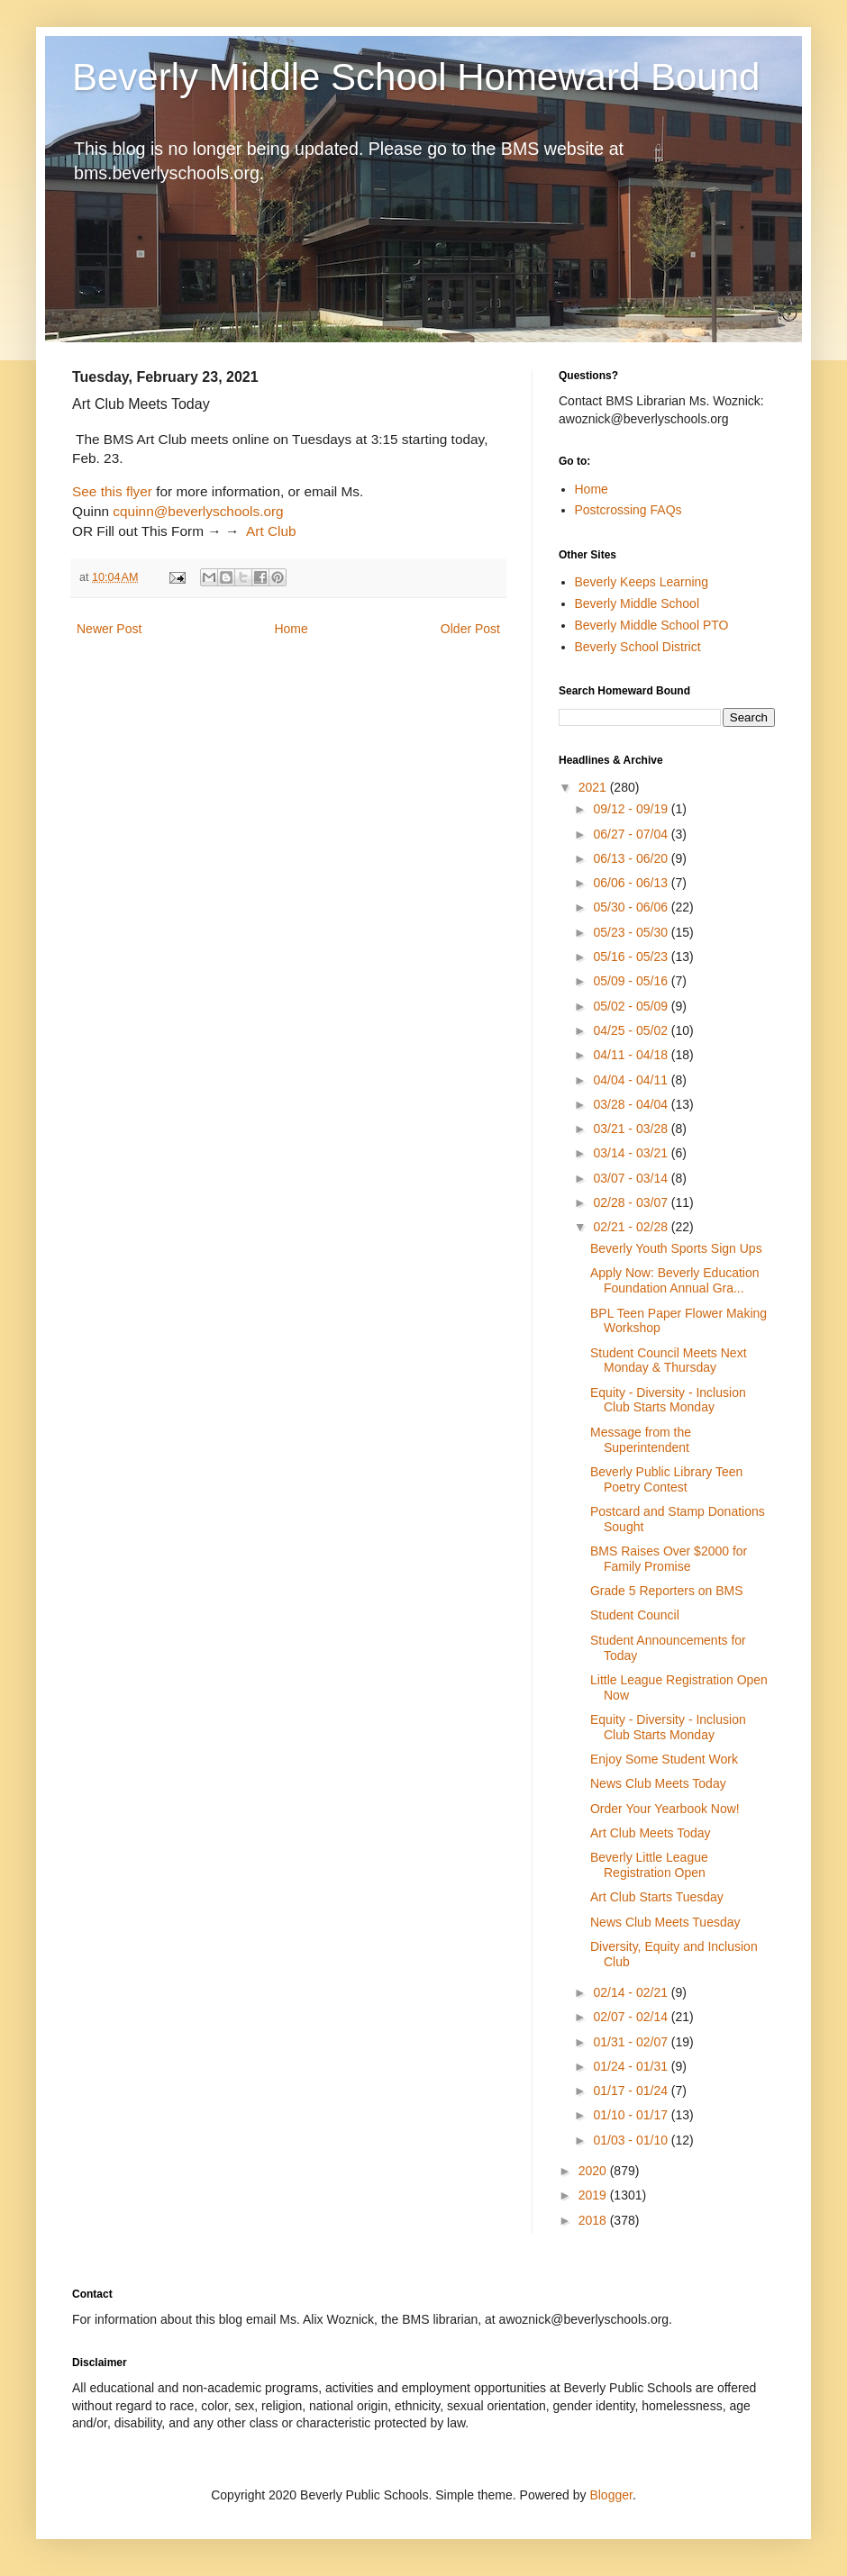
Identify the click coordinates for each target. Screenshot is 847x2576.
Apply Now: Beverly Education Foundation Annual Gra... (675, 1280)
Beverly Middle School (637, 603)
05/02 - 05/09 (631, 1006)
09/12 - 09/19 (631, 809)
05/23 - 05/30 (631, 932)
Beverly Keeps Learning (642, 582)
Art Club (271, 531)
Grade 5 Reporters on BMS (666, 1590)
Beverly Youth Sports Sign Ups (676, 1248)
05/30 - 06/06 (631, 907)
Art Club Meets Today (650, 1833)
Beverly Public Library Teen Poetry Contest (666, 1479)
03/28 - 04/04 (631, 1104)
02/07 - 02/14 (631, 2016)
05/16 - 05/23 (631, 956)
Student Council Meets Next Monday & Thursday (668, 1360)
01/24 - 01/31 (631, 2066)
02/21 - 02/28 (631, 1227)
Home (290, 628)
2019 (594, 2195)
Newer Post (109, 628)
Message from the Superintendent (640, 1440)
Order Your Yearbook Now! (665, 1808)
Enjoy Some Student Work (664, 1759)
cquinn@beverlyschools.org (198, 511)
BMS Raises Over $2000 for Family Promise (668, 1559)
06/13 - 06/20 (631, 858)
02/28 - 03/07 (631, 1202)
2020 (594, 2170)
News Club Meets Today (658, 1783)
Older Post (470, 628)
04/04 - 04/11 (631, 1080)
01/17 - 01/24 (631, 2090)
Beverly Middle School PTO (652, 625)
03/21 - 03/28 (631, 1128)
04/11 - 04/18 (631, 1055)
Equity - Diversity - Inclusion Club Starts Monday (668, 1400)
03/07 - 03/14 (631, 1178)
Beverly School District (638, 646)
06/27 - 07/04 (631, 834)
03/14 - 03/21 (631, 1153)
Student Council (634, 1615)
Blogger (610, 2495)
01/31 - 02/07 (631, 2042)
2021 (594, 787)
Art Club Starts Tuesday (657, 1897)
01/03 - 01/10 (631, 2140)
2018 (594, 2220)
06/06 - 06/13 (631, 882)
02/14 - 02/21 (631, 1992)
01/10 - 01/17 (631, 2115)
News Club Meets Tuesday (665, 1922)
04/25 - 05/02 (631, 1030)
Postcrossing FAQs (628, 510)
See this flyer (112, 491)
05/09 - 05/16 (631, 981)
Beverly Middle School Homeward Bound (416, 77)
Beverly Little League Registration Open (649, 1865)
